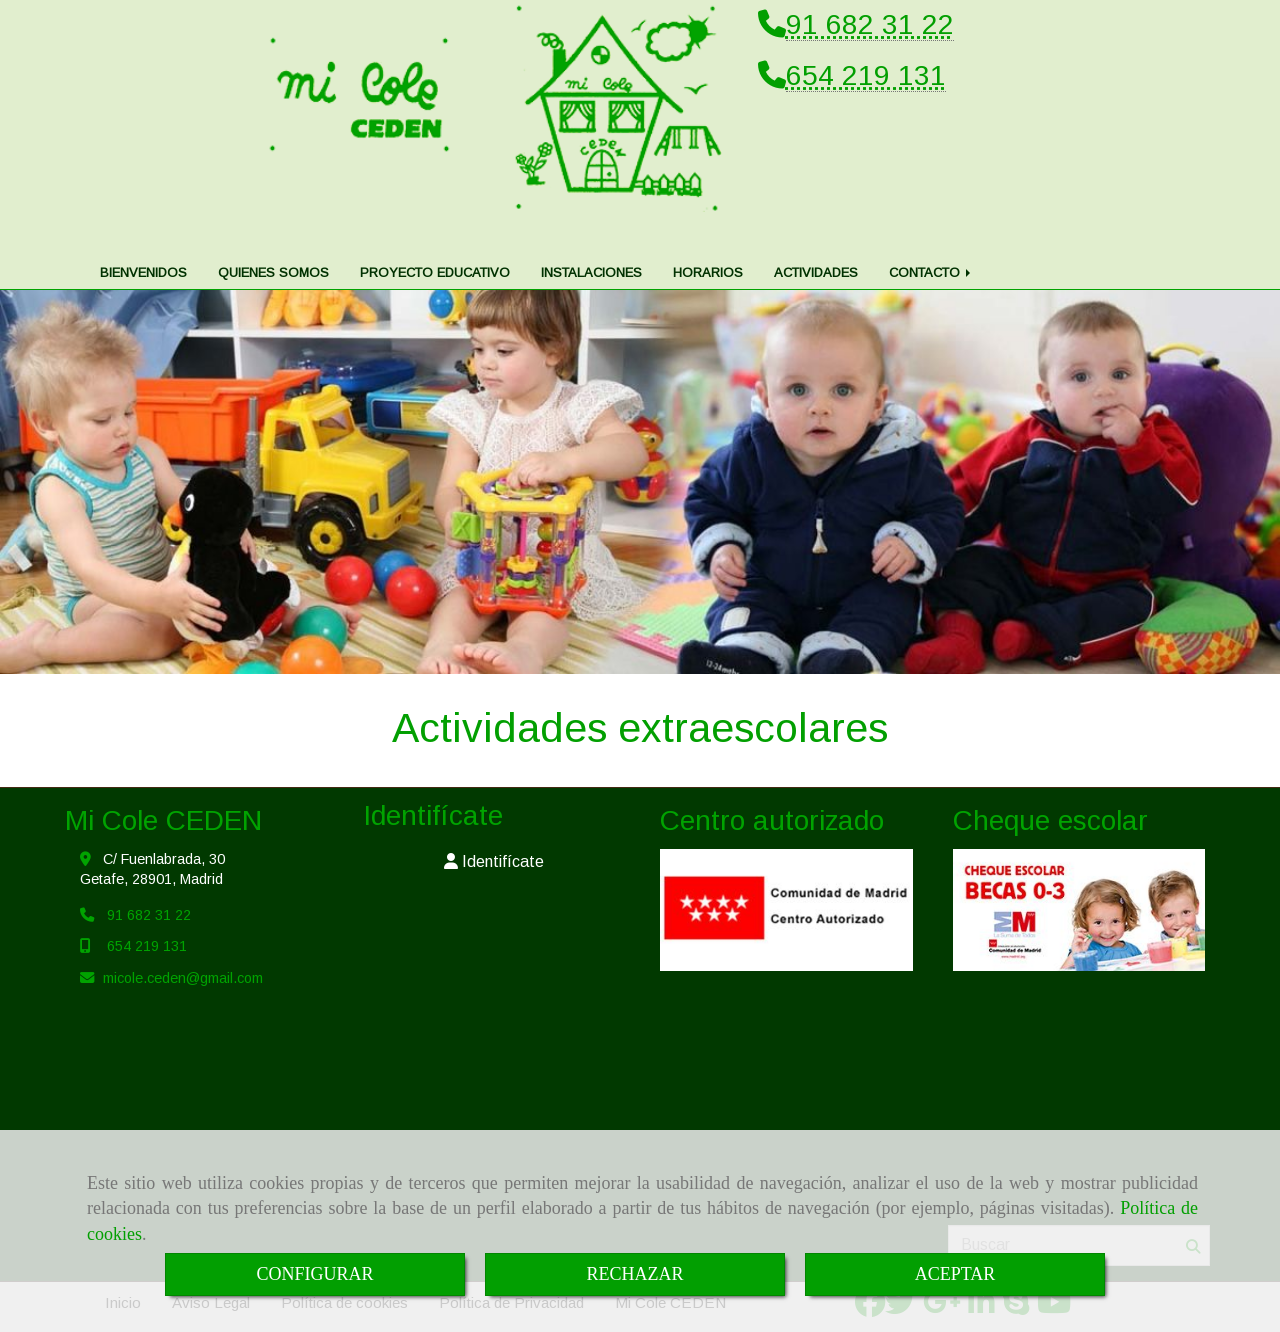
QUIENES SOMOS (273, 232)
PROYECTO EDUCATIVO (435, 232)
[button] (494, 822)
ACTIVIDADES (816, 232)
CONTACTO (931, 232)
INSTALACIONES (591, 232)
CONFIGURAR (314, 1274)
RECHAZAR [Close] (634, 1274)
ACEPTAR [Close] (955, 1274)
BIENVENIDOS (143, 232)
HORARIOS (708, 232)
